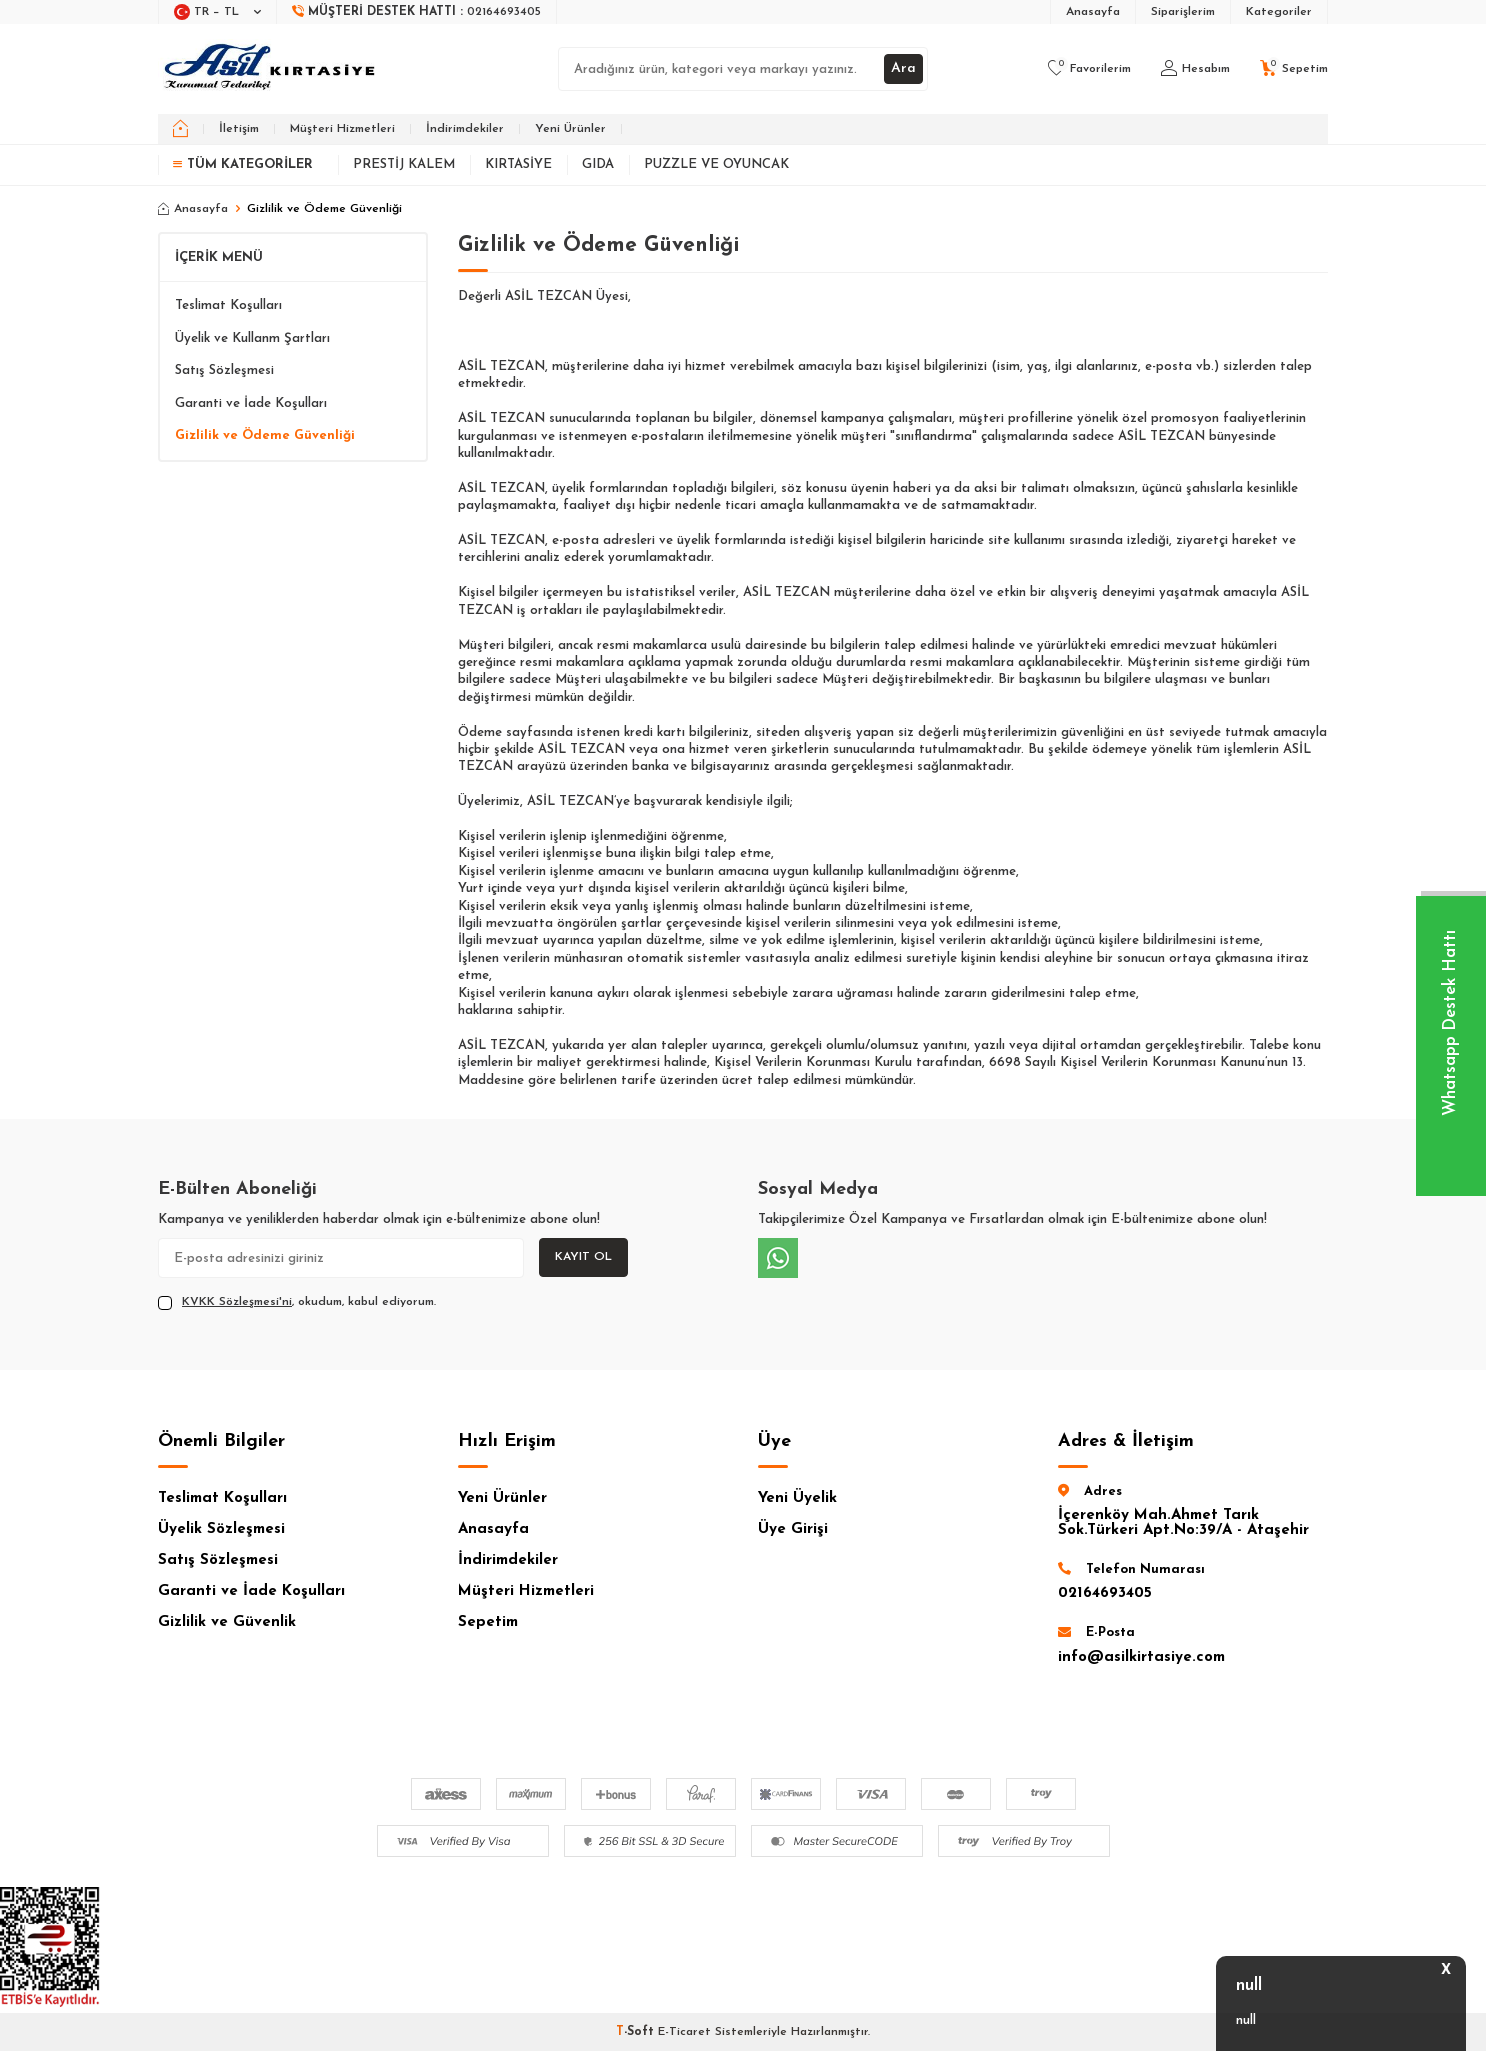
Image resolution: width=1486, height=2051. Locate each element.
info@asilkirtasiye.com (1141, 1657)
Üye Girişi (793, 1529)
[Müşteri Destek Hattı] (417, 12)
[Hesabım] (1195, 69)
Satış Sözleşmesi (224, 370)
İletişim (239, 129)
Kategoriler (1279, 12)
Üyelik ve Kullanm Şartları (252, 338)
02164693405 (1105, 1593)
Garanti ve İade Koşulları (251, 403)
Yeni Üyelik (797, 1498)
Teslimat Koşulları (228, 305)
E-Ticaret (684, 2032)
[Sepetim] (1294, 69)
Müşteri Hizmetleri (342, 129)
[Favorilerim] (1089, 69)
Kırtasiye (518, 164)
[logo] (271, 69)
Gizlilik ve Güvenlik (227, 1622)
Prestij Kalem (404, 164)
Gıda (598, 164)
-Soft (637, 2032)
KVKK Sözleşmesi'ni (237, 1302)
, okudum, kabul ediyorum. (297, 1303)
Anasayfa (1093, 12)
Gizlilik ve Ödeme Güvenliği (265, 435)
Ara (903, 68)
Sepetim (488, 1622)
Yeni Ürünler (570, 129)
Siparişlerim (1183, 12)
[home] (180, 129)
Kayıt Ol (583, 1257)
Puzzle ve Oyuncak (716, 164)
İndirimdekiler (465, 129)
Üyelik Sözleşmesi (221, 1529)
